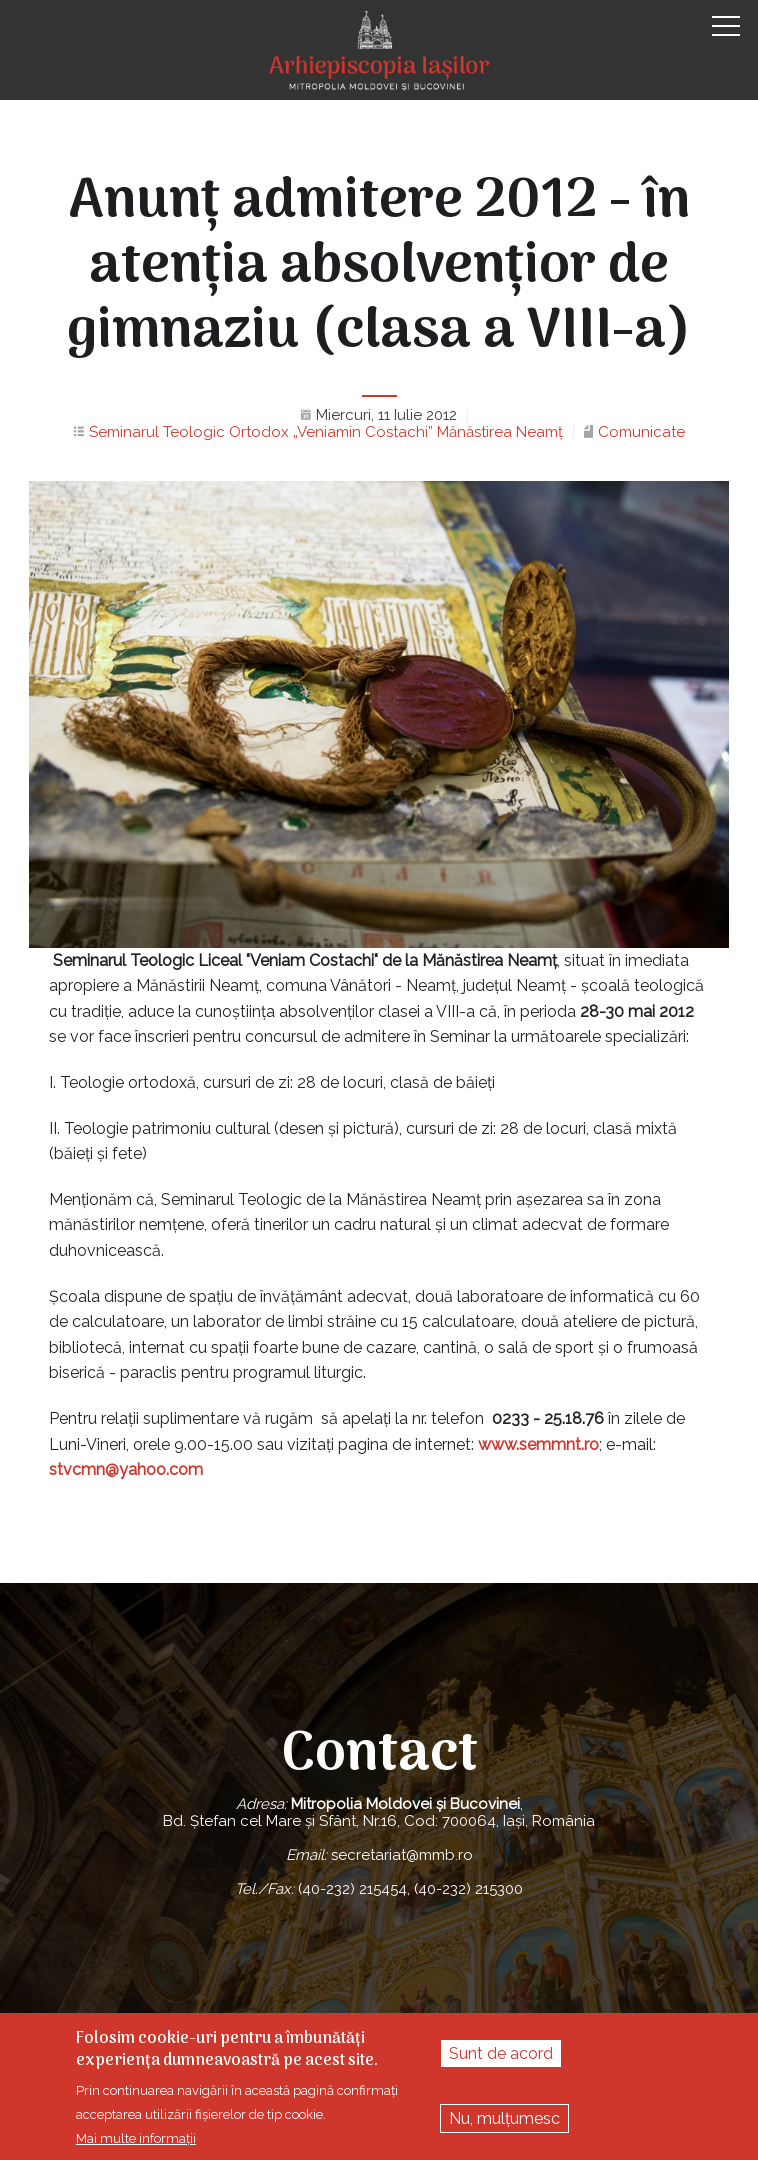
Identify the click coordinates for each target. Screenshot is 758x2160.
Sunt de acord (501, 2053)
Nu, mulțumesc (504, 2118)
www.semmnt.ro (538, 1444)
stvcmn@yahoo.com (126, 1469)
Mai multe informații (136, 2138)
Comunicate (641, 432)
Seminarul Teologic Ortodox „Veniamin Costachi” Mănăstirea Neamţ (326, 432)
